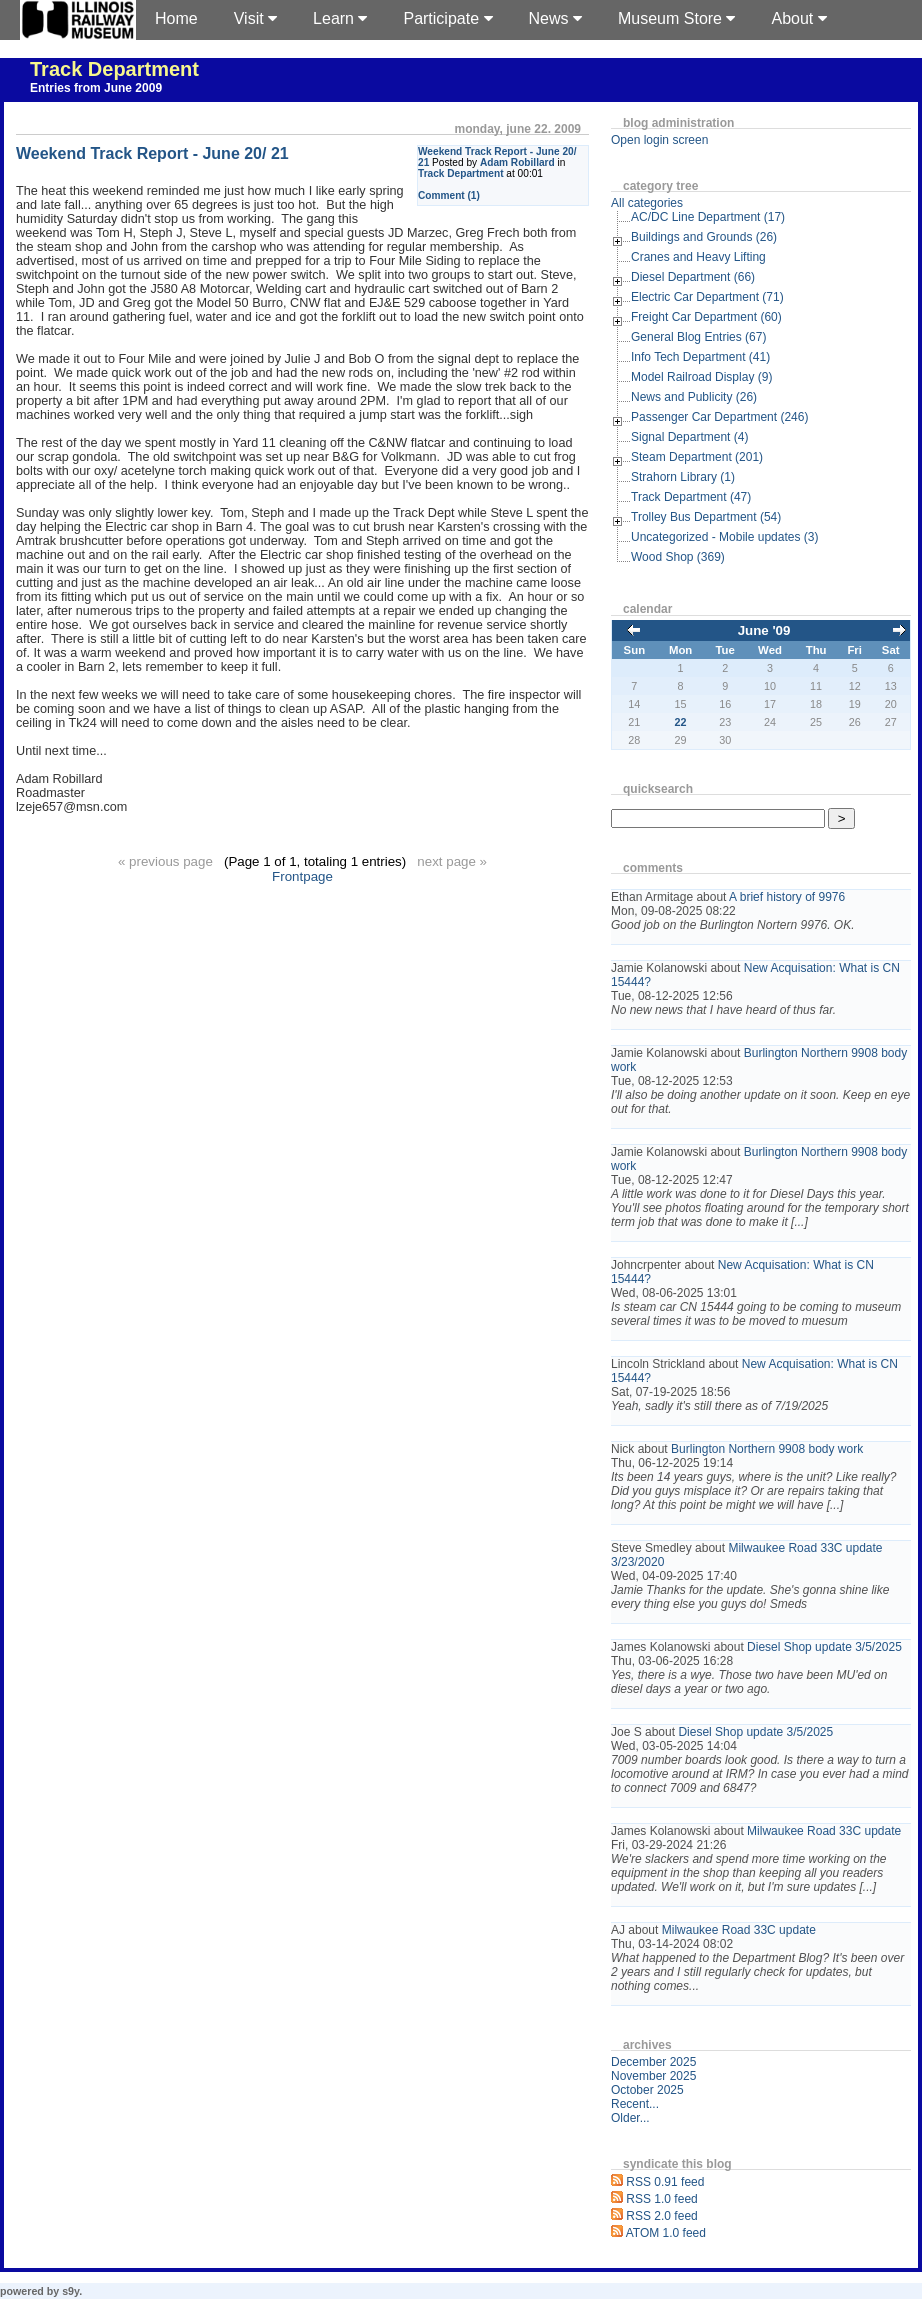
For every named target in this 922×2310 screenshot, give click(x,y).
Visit (255, 18)
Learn (340, 18)
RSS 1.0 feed (661, 2199)
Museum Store (676, 18)
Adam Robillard (517, 162)
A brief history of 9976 (787, 897)
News (555, 18)
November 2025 (653, 2076)
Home (176, 18)
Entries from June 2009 (96, 88)
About (798, 18)
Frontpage (302, 876)
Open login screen (659, 140)
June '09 (764, 630)
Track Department (114, 69)
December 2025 (653, 2062)
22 (681, 722)
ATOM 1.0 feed (666, 2233)
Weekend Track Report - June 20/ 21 (152, 153)
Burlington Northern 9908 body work (767, 1449)
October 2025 (647, 2090)
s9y (70, 2291)
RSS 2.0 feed (661, 2216)
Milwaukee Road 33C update (824, 1831)
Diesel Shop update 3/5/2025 (824, 1647)
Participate (447, 18)
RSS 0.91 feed (665, 2182)
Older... (630, 2118)
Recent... (635, 2104)
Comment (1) (449, 195)
